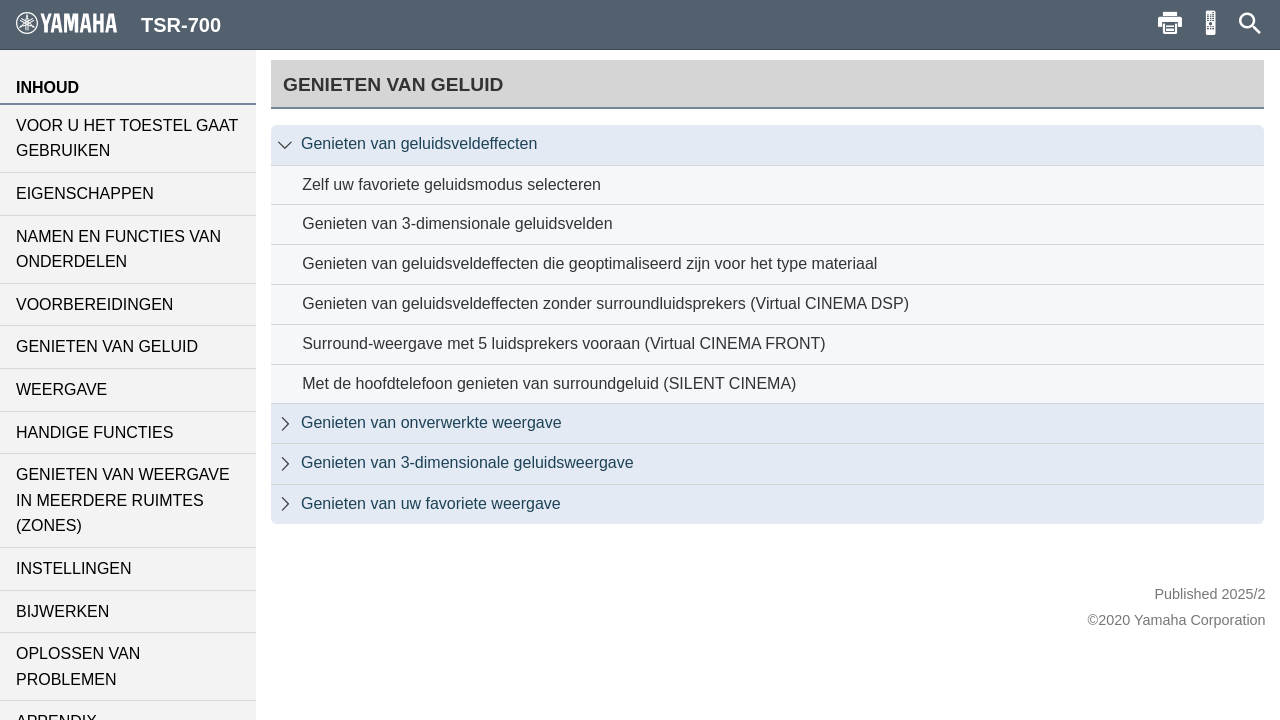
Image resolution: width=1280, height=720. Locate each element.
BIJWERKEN (62, 611)
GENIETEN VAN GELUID (107, 346)
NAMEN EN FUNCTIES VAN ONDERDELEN (118, 249)
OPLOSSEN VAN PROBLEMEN (78, 666)
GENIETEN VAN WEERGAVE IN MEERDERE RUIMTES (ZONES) (123, 500)
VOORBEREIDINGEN (94, 304)
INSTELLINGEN (74, 568)
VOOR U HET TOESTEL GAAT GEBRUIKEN (127, 138)
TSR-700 (118, 24)
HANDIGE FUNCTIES (94, 432)
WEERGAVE (61, 389)
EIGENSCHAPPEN (85, 193)
